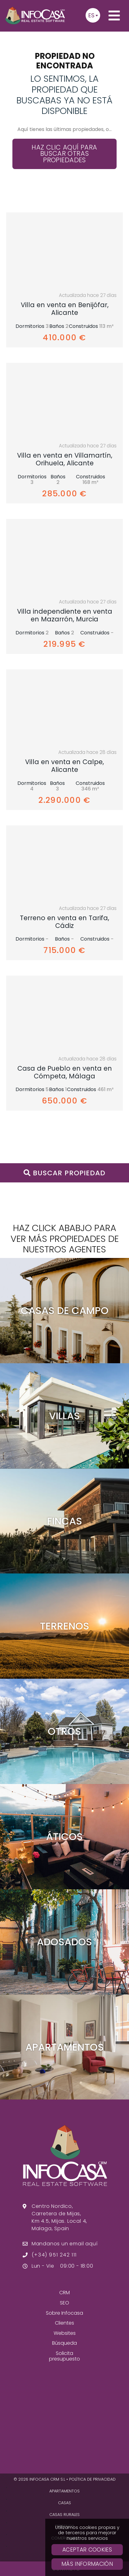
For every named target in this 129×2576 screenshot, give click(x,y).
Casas (64, 2502)
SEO (64, 2302)
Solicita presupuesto (64, 2356)
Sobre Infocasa (64, 2313)
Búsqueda (64, 2343)
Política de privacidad (92, 2479)
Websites (65, 2333)
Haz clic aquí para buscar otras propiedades (64, 154)
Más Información (87, 2564)
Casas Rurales (64, 2514)
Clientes (64, 2322)
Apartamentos (64, 2491)
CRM (64, 2292)
